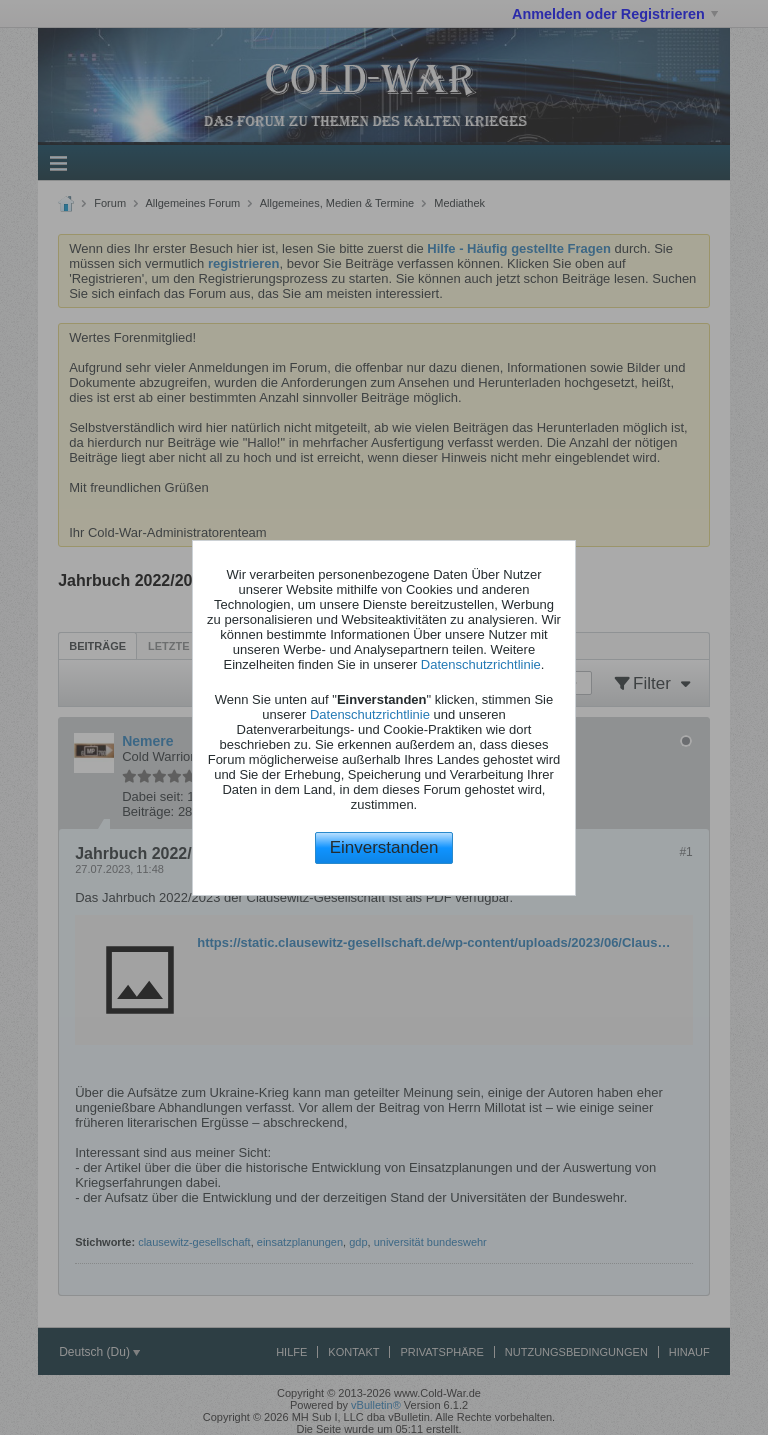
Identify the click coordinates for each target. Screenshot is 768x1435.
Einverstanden (384, 847)
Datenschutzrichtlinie (481, 664)
